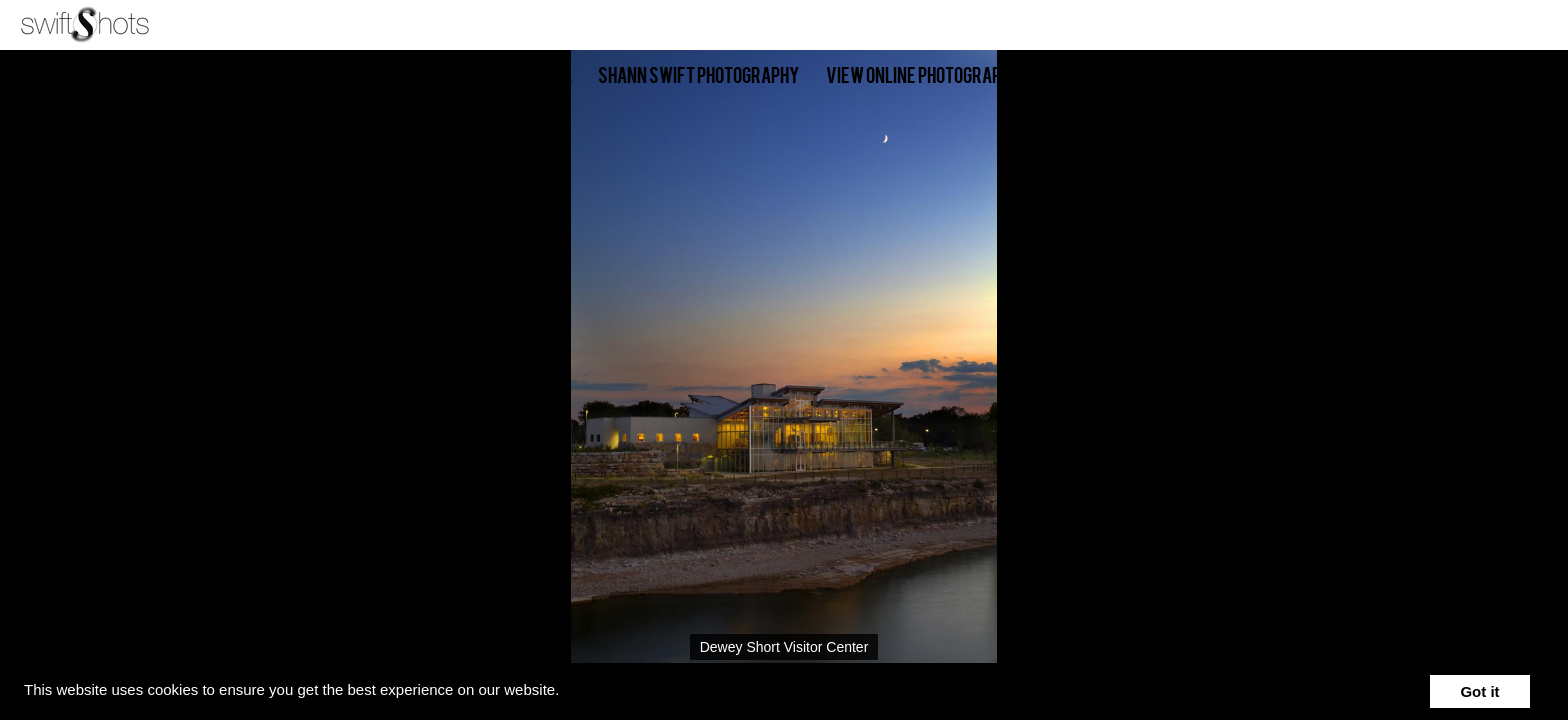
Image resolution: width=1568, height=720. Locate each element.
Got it (1479, 691)
